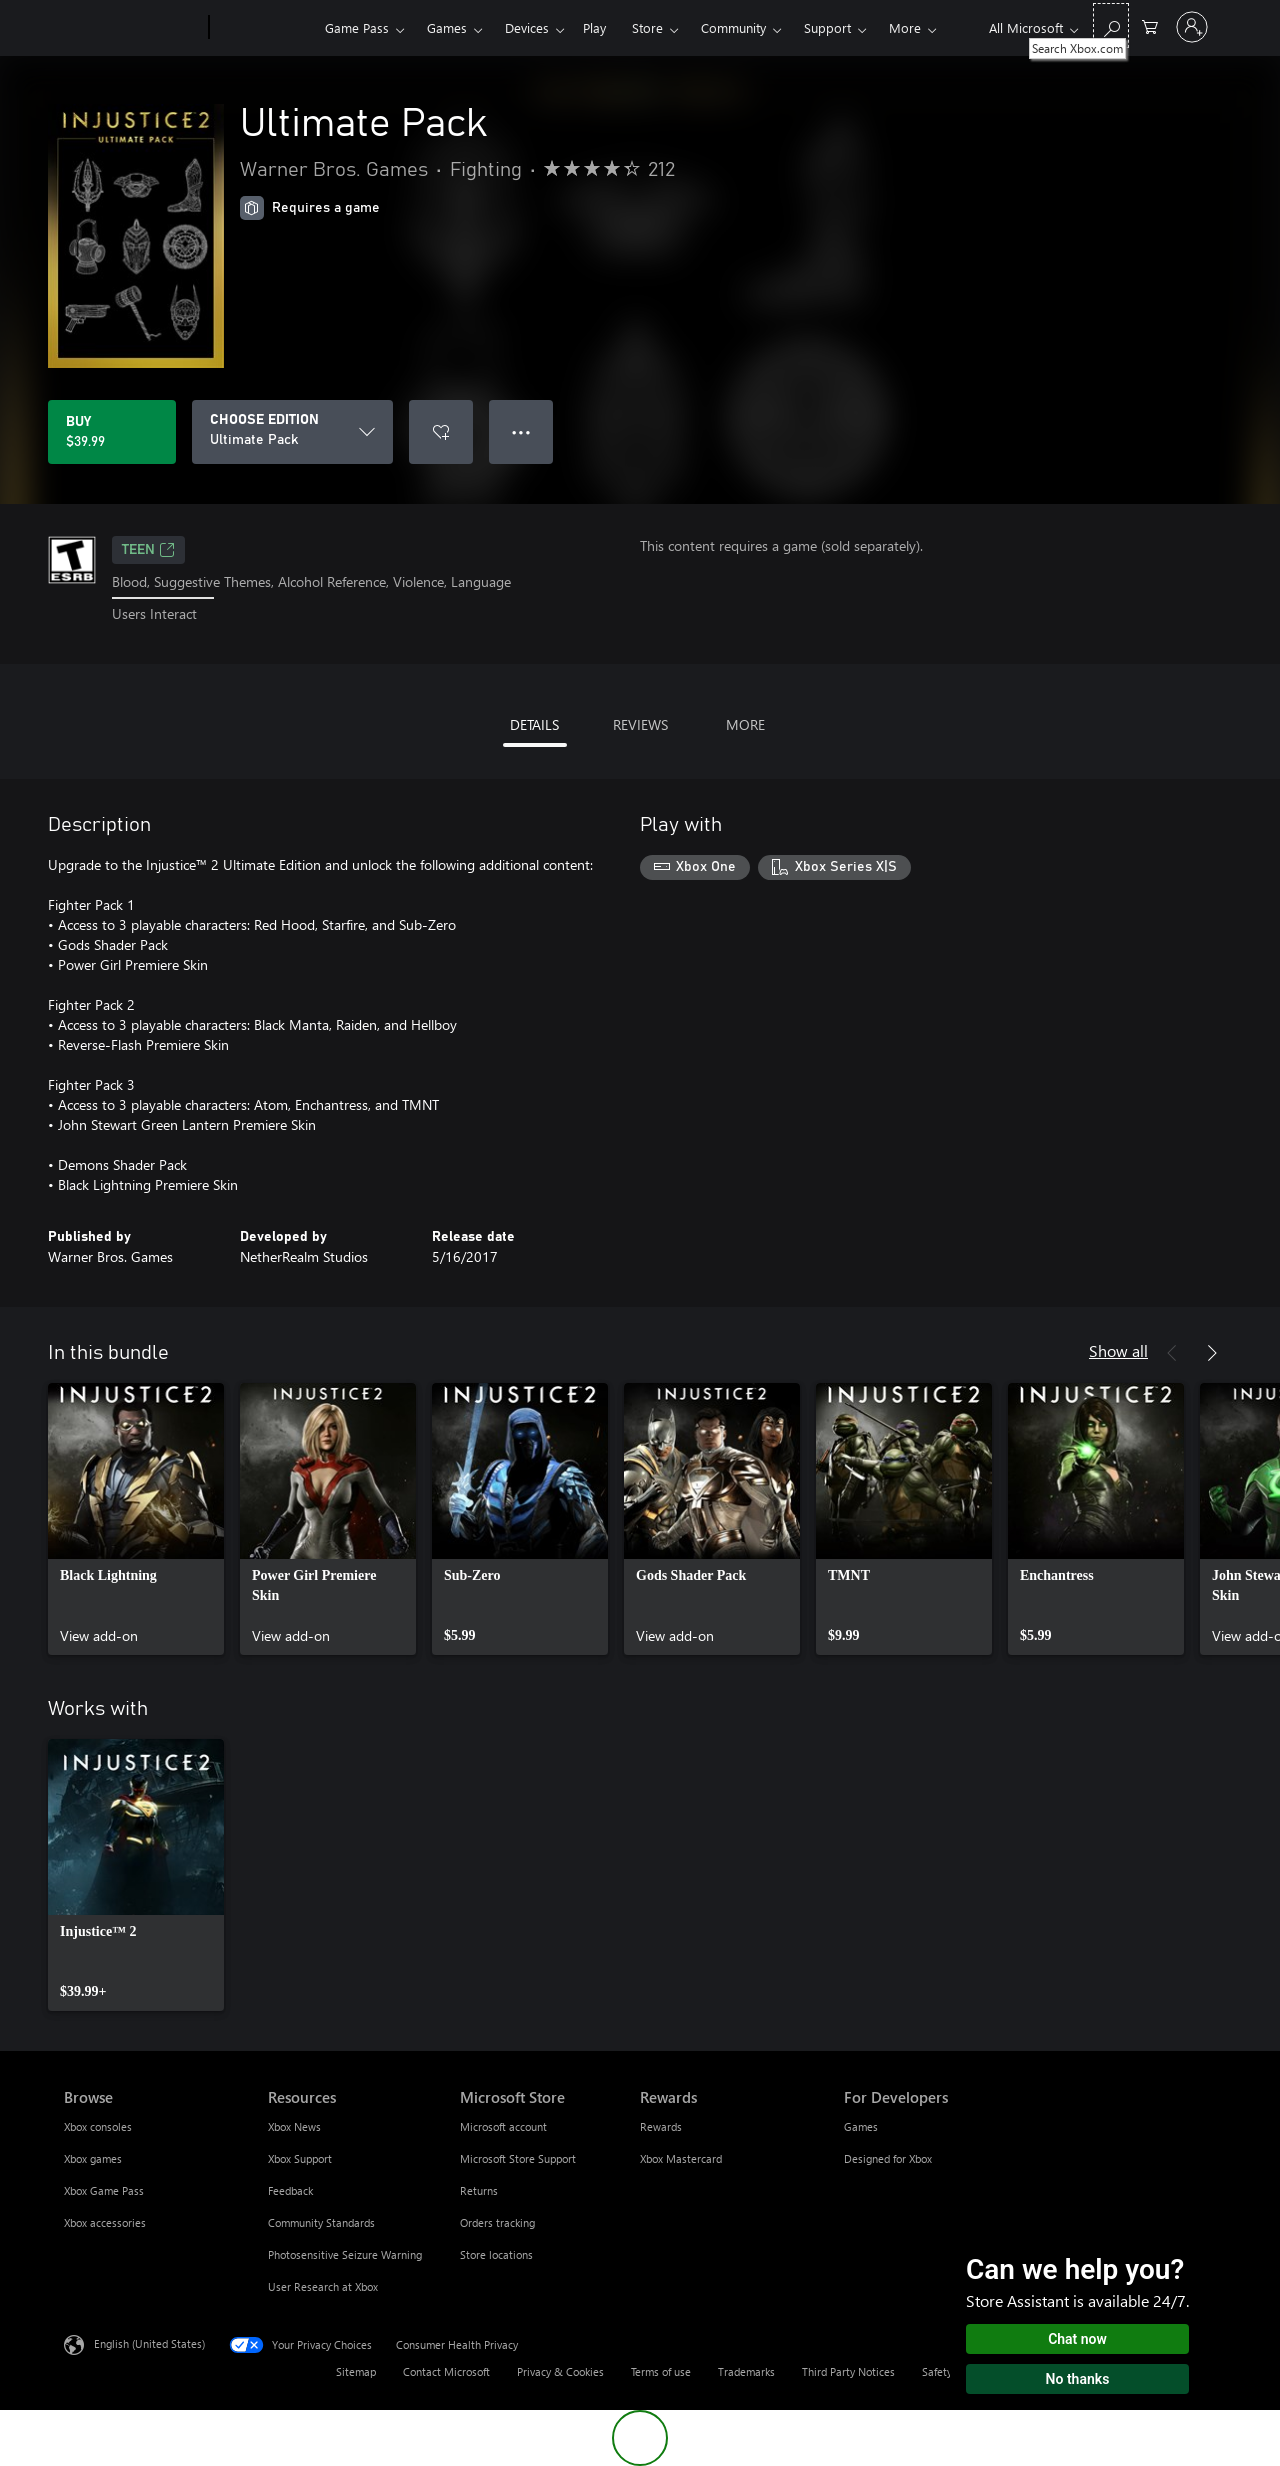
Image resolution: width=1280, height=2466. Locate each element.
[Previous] (1172, 1353)
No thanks (1078, 2379)
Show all (1118, 1350)
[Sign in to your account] (1192, 27)
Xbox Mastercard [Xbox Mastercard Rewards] (681, 2158)
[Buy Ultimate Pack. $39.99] (112, 432)
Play (594, 27)
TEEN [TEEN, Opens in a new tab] (148, 550)
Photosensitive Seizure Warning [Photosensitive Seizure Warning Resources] (345, 2254)
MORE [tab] (745, 724)
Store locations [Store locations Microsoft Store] (496, 2254)
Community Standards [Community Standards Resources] (321, 2222)
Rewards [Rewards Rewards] (661, 2126)
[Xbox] (264, 28)
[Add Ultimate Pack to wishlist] (441, 432)
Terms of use (661, 2371)
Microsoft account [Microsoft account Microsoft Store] (503, 2126)
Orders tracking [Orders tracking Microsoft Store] (497, 2222)
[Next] (1212, 1353)
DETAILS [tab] (534, 724)
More (905, 27)
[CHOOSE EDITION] (292, 432)
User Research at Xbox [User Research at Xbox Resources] (323, 2286)
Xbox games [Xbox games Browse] (93, 2158)
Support (827, 27)
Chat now (1077, 2339)
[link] (136, 1519)
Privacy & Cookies (560, 2371)
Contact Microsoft (446, 2371)
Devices (527, 27)
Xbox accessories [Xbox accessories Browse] (105, 2222)
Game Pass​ (357, 27)
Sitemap (356, 2371)
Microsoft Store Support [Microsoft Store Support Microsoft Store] (518, 2158)
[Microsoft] (132, 28)
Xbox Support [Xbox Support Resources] (300, 2158)
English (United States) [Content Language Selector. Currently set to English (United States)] (149, 2342)
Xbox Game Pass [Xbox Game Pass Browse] (104, 2190)
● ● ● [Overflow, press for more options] (521, 431)
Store (647, 27)
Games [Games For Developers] (861, 2126)
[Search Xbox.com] (1111, 25)
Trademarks (746, 2371)
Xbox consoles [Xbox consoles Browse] (98, 2126)
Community (733, 27)
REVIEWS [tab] (640, 724)
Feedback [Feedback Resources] (290, 2190)
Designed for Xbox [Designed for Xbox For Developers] (888, 2158)
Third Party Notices (848, 2371)
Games (447, 27)
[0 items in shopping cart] (1150, 25)
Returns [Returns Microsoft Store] (479, 2190)
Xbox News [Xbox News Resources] (294, 2126)
